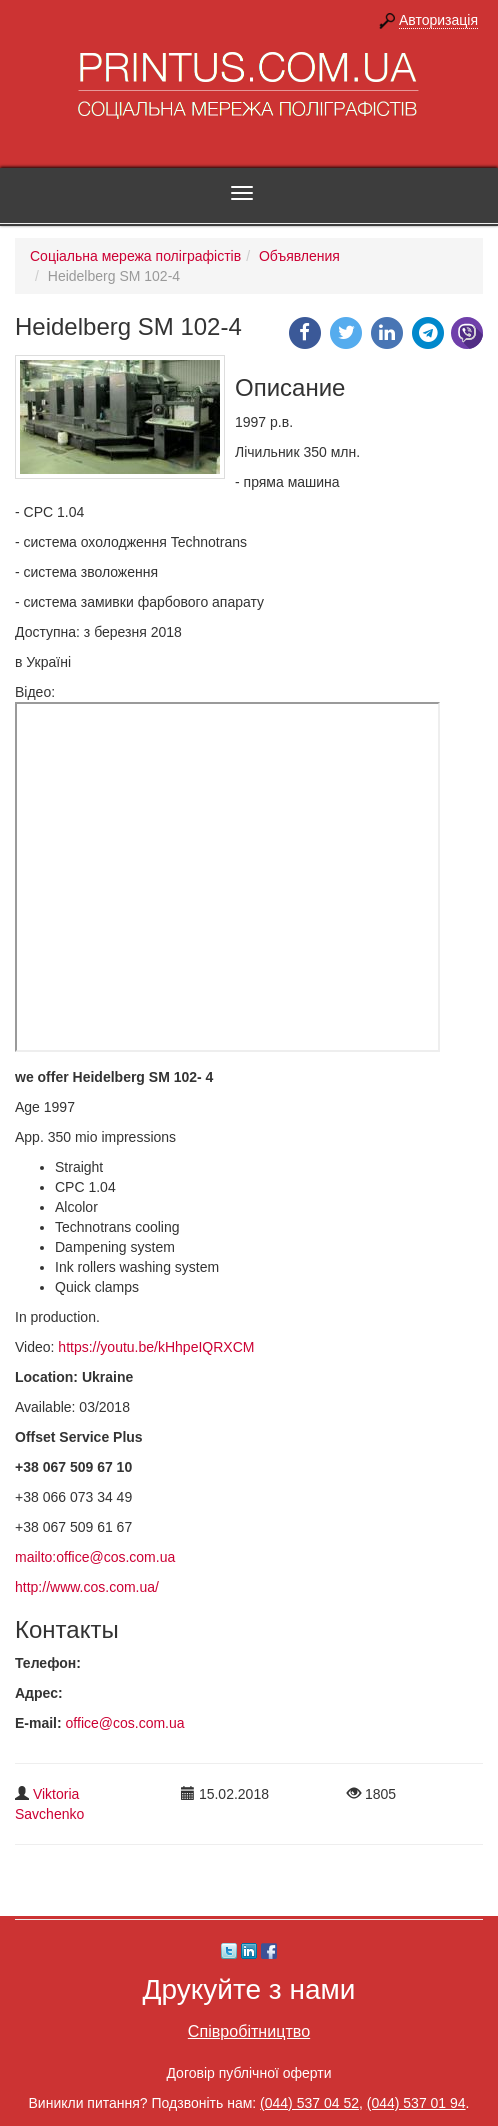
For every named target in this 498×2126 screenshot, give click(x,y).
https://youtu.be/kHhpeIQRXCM (156, 1347)
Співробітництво (249, 2031)
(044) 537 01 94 (416, 2103)
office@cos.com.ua (125, 1723)
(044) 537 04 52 (309, 2103)
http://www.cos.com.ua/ (87, 1587)
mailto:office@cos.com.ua (95, 1557)
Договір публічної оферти (248, 2073)
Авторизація (438, 20)
